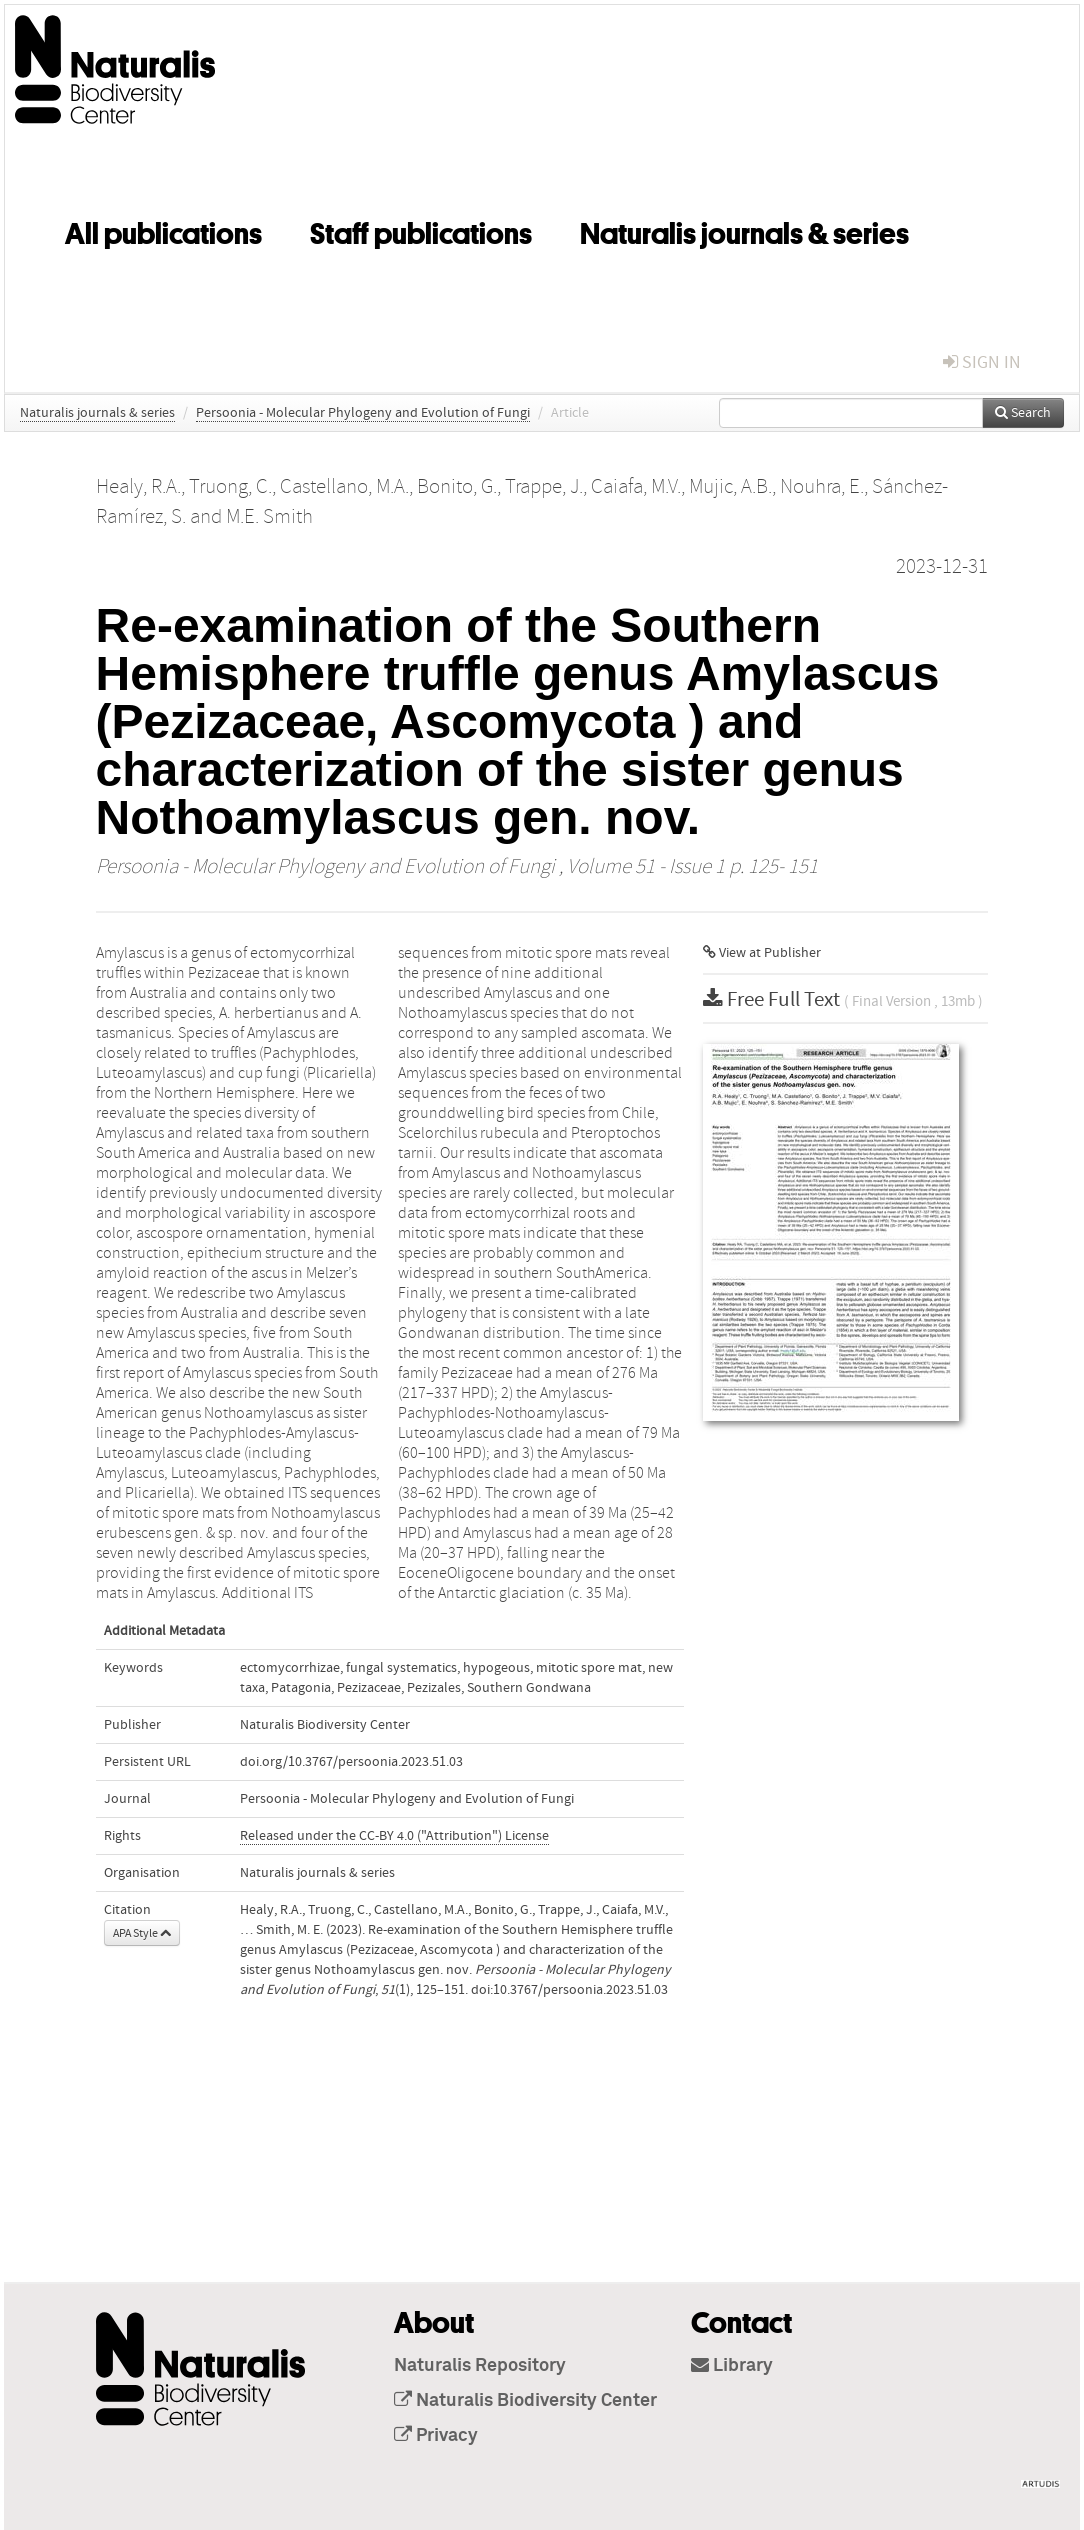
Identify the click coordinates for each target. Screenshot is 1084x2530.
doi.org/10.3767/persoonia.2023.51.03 (351, 1762)
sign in (982, 362)
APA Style (142, 1933)
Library (732, 2366)
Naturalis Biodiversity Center (525, 2401)
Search (1023, 413)
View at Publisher (762, 953)
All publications (163, 230)
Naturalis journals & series (744, 230)
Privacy (436, 2436)
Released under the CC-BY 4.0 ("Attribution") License (394, 1836)
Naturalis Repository (480, 2366)
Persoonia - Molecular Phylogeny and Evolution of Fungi (363, 413)
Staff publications (421, 230)
